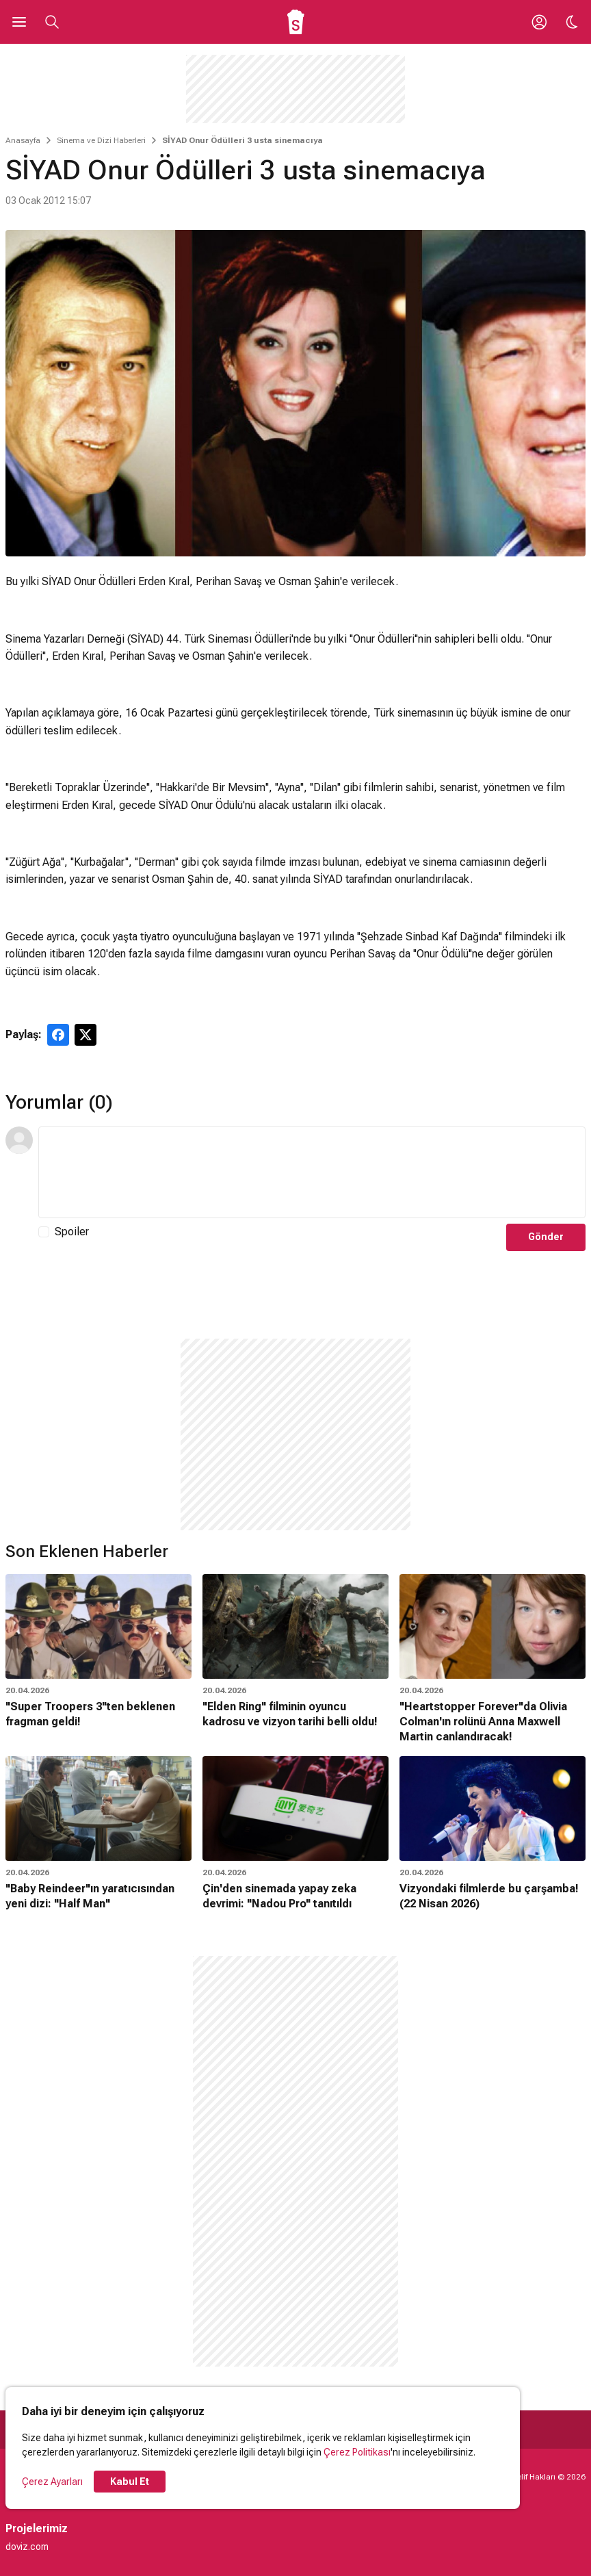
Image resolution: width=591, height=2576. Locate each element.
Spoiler (72, 1231)
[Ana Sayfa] (295, 22)
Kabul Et (129, 2481)
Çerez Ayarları (52, 2481)
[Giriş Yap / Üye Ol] (539, 22)
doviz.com (27, 2546)
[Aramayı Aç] (52, 22)
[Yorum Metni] (312, 1172)
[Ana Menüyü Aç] (19, 22)
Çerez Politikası (357, 2452)
